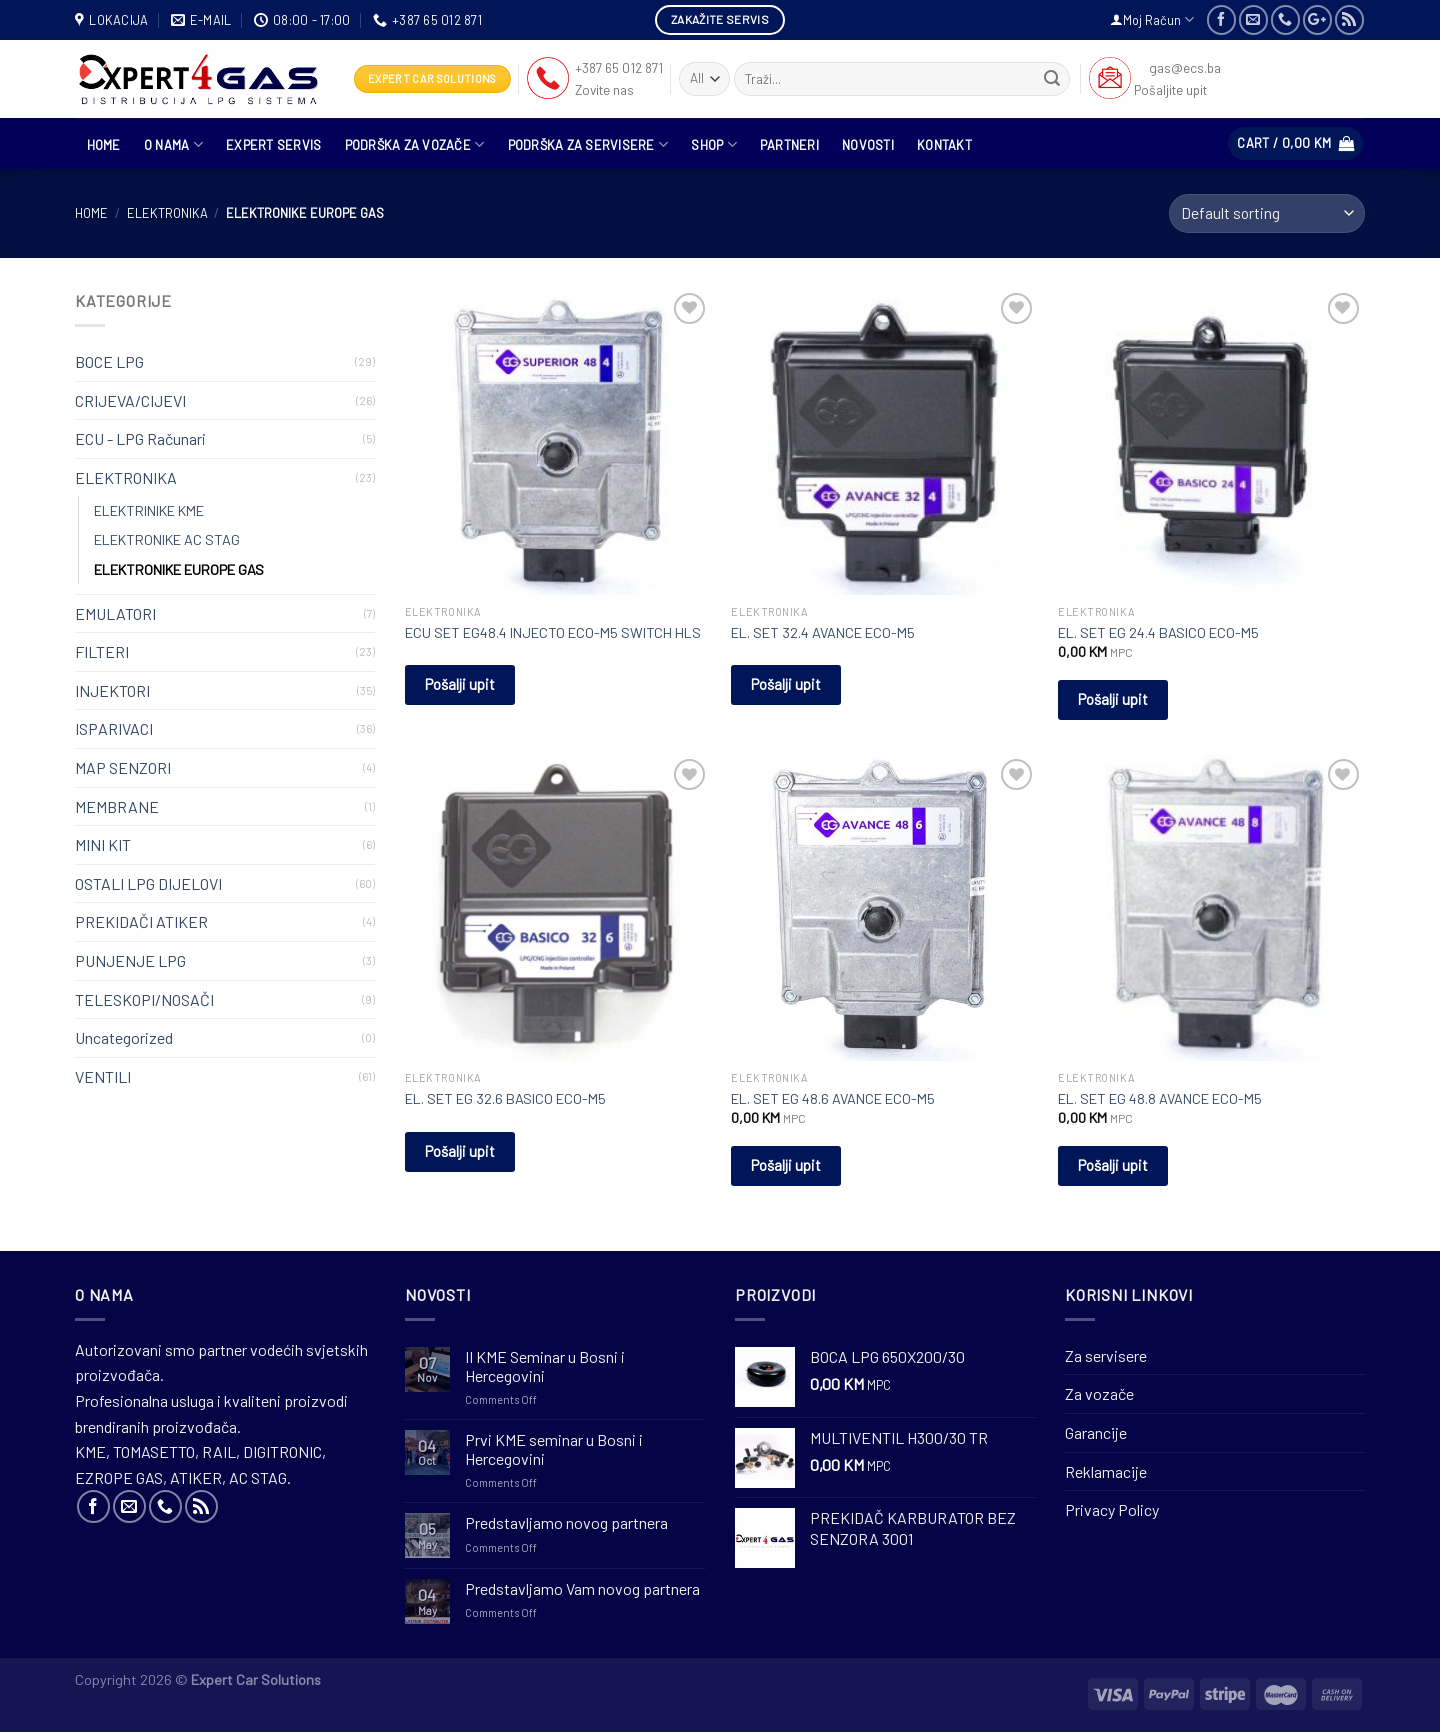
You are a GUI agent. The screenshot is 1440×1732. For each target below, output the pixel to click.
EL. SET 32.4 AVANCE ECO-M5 (823, 632)
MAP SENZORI (123, 767)
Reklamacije (1106, 1471)
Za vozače (1099, 1393)
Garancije (1096, 1432)
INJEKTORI (112, 690)
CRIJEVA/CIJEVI (130, 400)
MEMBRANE (117, 806)
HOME (104, 145)
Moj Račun (1152, 19)
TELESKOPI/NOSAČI (144, 999)
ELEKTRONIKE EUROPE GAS (179, 569)
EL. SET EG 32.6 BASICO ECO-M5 (505, 1098)
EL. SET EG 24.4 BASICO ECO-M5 (1158, 632)
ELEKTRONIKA (167, 213)
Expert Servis (273, 145)
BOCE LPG (109, 361)
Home (91, 213)
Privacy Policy (1112, 1509)
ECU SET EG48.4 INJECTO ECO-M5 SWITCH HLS (553, 632)
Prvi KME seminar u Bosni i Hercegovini (554, 1449)
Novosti (868, 145)
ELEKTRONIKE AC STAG (167, 539)
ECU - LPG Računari (140, 438)
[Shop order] (1267, 213)
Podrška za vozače (415, 144)
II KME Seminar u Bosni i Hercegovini (545, 1366)
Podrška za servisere (588, 144)
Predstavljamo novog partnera (566, 1522)
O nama (173, 144)
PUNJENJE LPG (130, 960)
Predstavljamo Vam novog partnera (582, 1588)
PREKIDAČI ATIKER (141, 921)
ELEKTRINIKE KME (149, 510)
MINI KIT (103, 844)
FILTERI (102, 651)
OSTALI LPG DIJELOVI (148, 883)
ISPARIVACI (114, 728)
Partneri (789, 145)
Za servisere (1106, 1355)
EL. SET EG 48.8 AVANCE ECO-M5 (1160, 1098)
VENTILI (103, 1076)
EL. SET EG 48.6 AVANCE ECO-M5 (833, 1098)
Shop (713, 144)
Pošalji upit (460, 684)
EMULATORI (115, 613)
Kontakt (944, 145)
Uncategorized (124, 1037)
